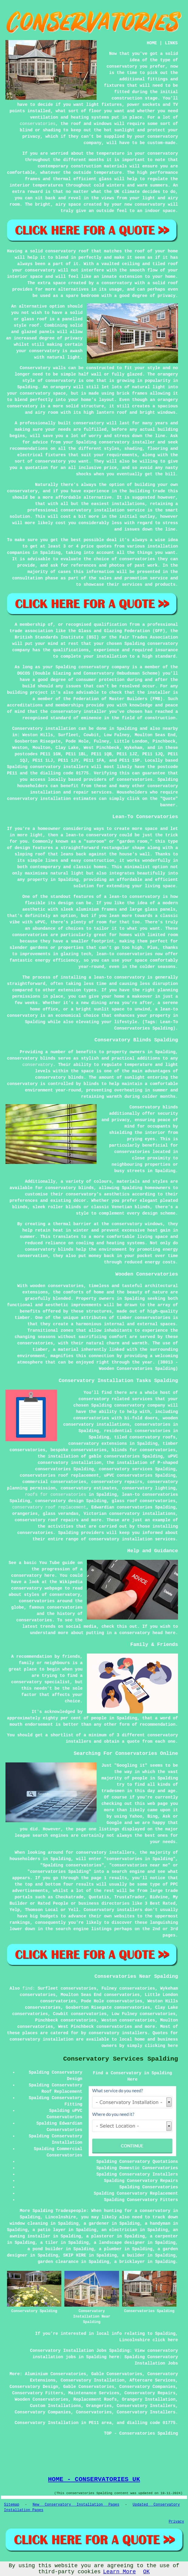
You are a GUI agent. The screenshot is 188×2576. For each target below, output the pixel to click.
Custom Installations (55, 2405)
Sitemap (11, 2505)
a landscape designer (119, 2242)
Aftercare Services (152, 2380)
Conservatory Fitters (37, 2393)
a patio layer (49, 2229)
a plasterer (100, 2236)
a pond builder (45, 2249)
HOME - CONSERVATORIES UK (94, 2479)
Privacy (176, 2522)
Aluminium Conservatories (55, 2374)
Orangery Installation (148, 2399)
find (27, 1988)
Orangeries (99, 2405)
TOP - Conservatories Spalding (141, 2433)
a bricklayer (129, 2261)
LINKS (171, 43)
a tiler (49, 2242)
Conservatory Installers (146, 2405)
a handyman (157, 2223)
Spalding (127, 728)
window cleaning (28, 2223)
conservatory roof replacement (49, 1507)
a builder (133, 2255)
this (122, 1626)
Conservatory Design (33, 2386)
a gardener (96, 2223)
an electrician (119, 2229)
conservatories (38, 123)
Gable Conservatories (116, 2374)
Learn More (119, 2572)
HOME (152, 43)
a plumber (110, 2249)
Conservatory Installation (93, 2380)
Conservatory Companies (147, 2386)
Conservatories (94, 2412)
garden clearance (58, 2261)
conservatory (37, 1064)
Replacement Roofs (95, 2399)
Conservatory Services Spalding (120, 2058)
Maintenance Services (93, 2393)
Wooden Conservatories (41, 2399)
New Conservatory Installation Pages (75, 2505)
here (49, 1575)
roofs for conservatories (55, 1494)
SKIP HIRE (74, 2255)
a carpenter (164, 2236)
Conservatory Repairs (150, 2393)
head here (164, 1632)
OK (146, 2572)
